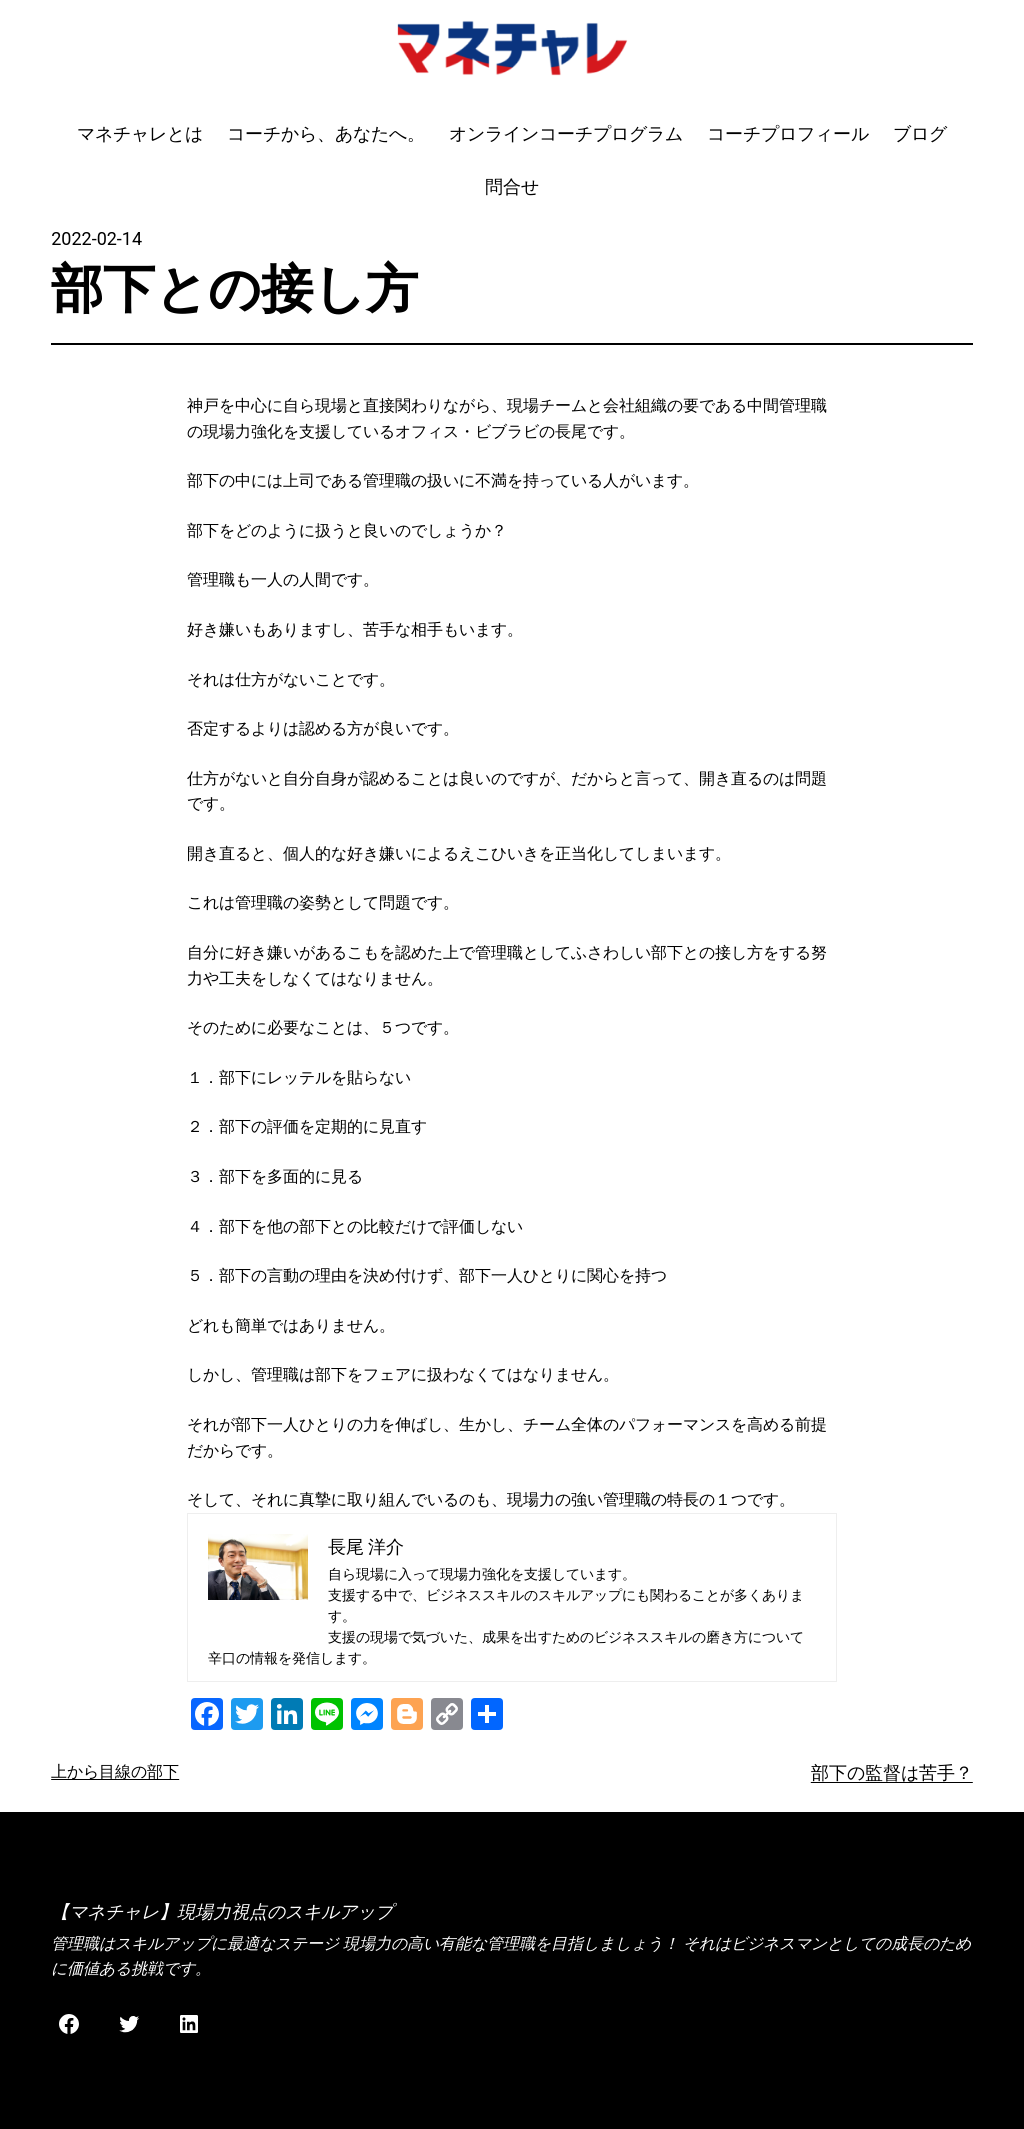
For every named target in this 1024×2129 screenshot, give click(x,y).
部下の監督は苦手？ (892, 1772)
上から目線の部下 (115, 1771)
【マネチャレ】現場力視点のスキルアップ (222, 1911)
